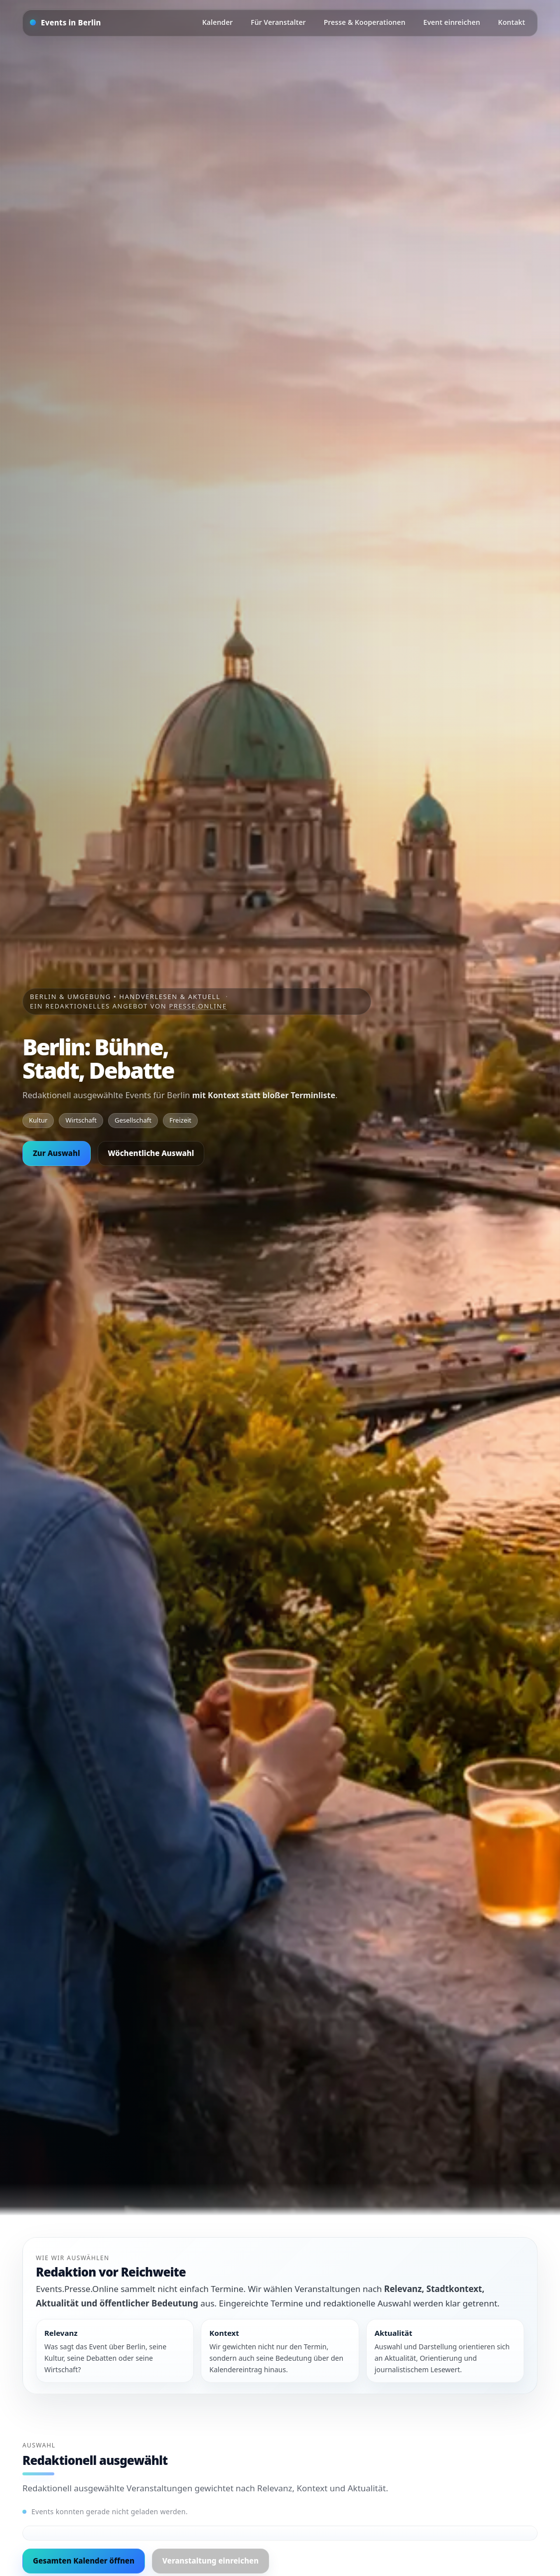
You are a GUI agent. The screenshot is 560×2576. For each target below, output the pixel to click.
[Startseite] (65, 22)
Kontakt (511, 22)
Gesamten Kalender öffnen (84, 2561)
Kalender (217, 22)
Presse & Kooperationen (365, 22)
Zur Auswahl (56, 1153)
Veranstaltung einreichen (210, 2561)
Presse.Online (198, 1006)
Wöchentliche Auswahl (151, 1153)
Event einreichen (451, 22)
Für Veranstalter (278, 22)
